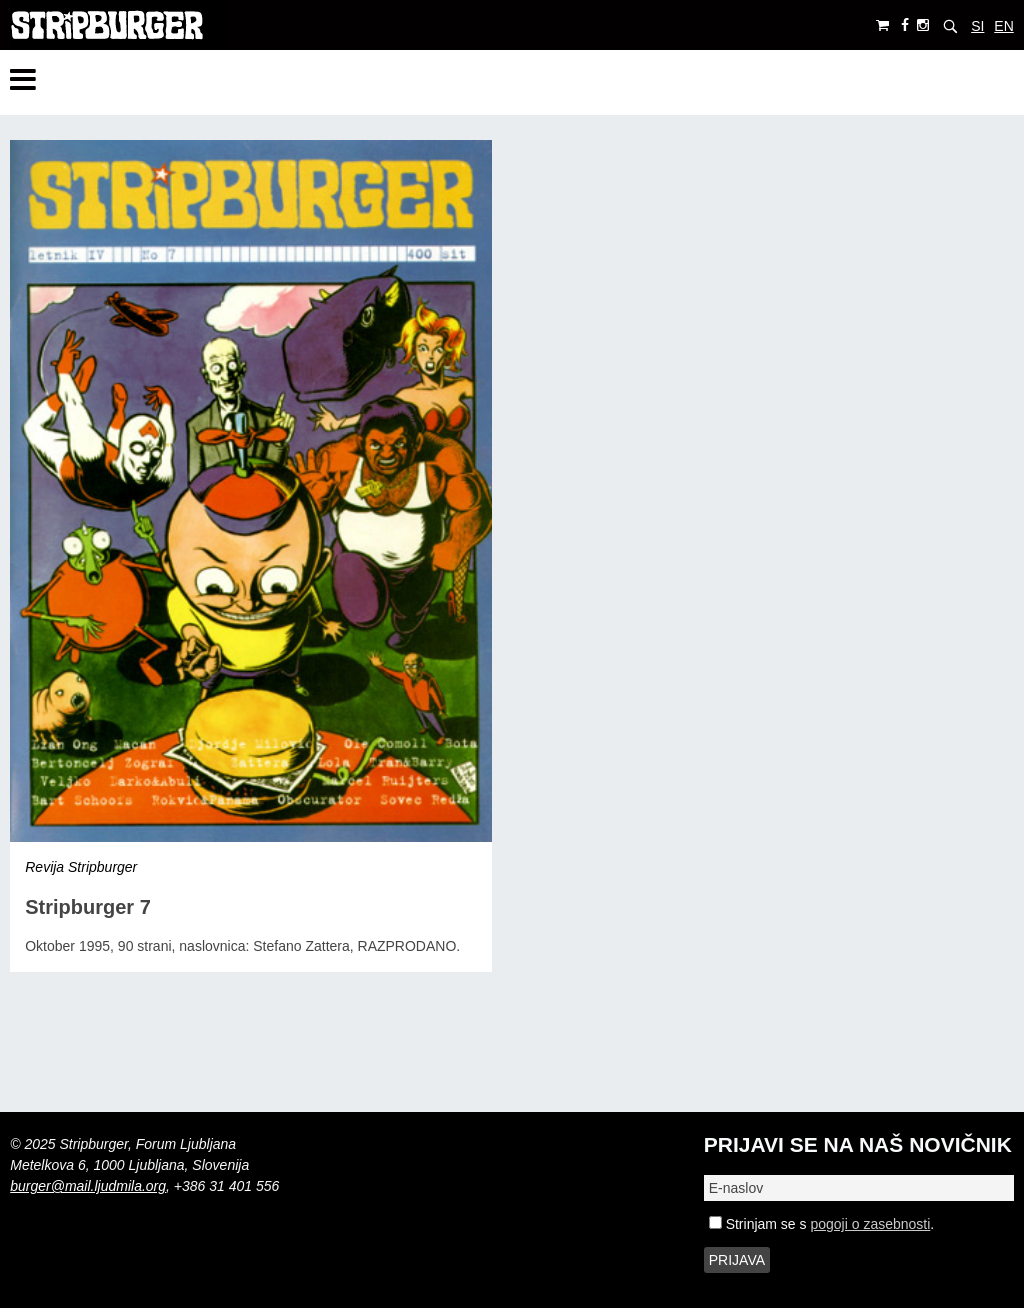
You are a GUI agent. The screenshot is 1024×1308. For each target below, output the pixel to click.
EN (1003, 26)
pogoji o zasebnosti (870, 1224)
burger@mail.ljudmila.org (88, 1186)
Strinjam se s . (821, 1224)
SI (977, 26)
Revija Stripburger (81, 867)
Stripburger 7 (88, 907)
